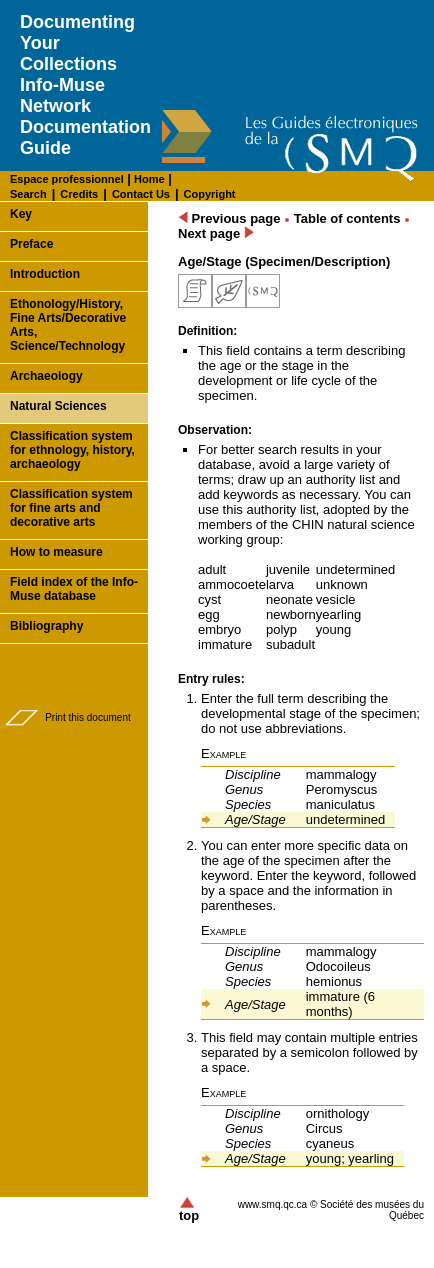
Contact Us (141, 194)
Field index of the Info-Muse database (74, 589)
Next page (216, 233)
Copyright (210, 194)
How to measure (56, 552)
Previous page (229, 218)
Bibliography (46, 626)
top (189, 1210)
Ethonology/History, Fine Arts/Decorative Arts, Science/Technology (68, 325)
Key (21, 214)
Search (28, 194)
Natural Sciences (58, 406)
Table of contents (347, 218)
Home (148, 179)
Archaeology (46, 376)
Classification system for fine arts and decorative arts (71, 508)
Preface (31, 244)
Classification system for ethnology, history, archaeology (72, 450)
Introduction (45, 274)
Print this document (88, 717)
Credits (79, 194)
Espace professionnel (67, 179)
